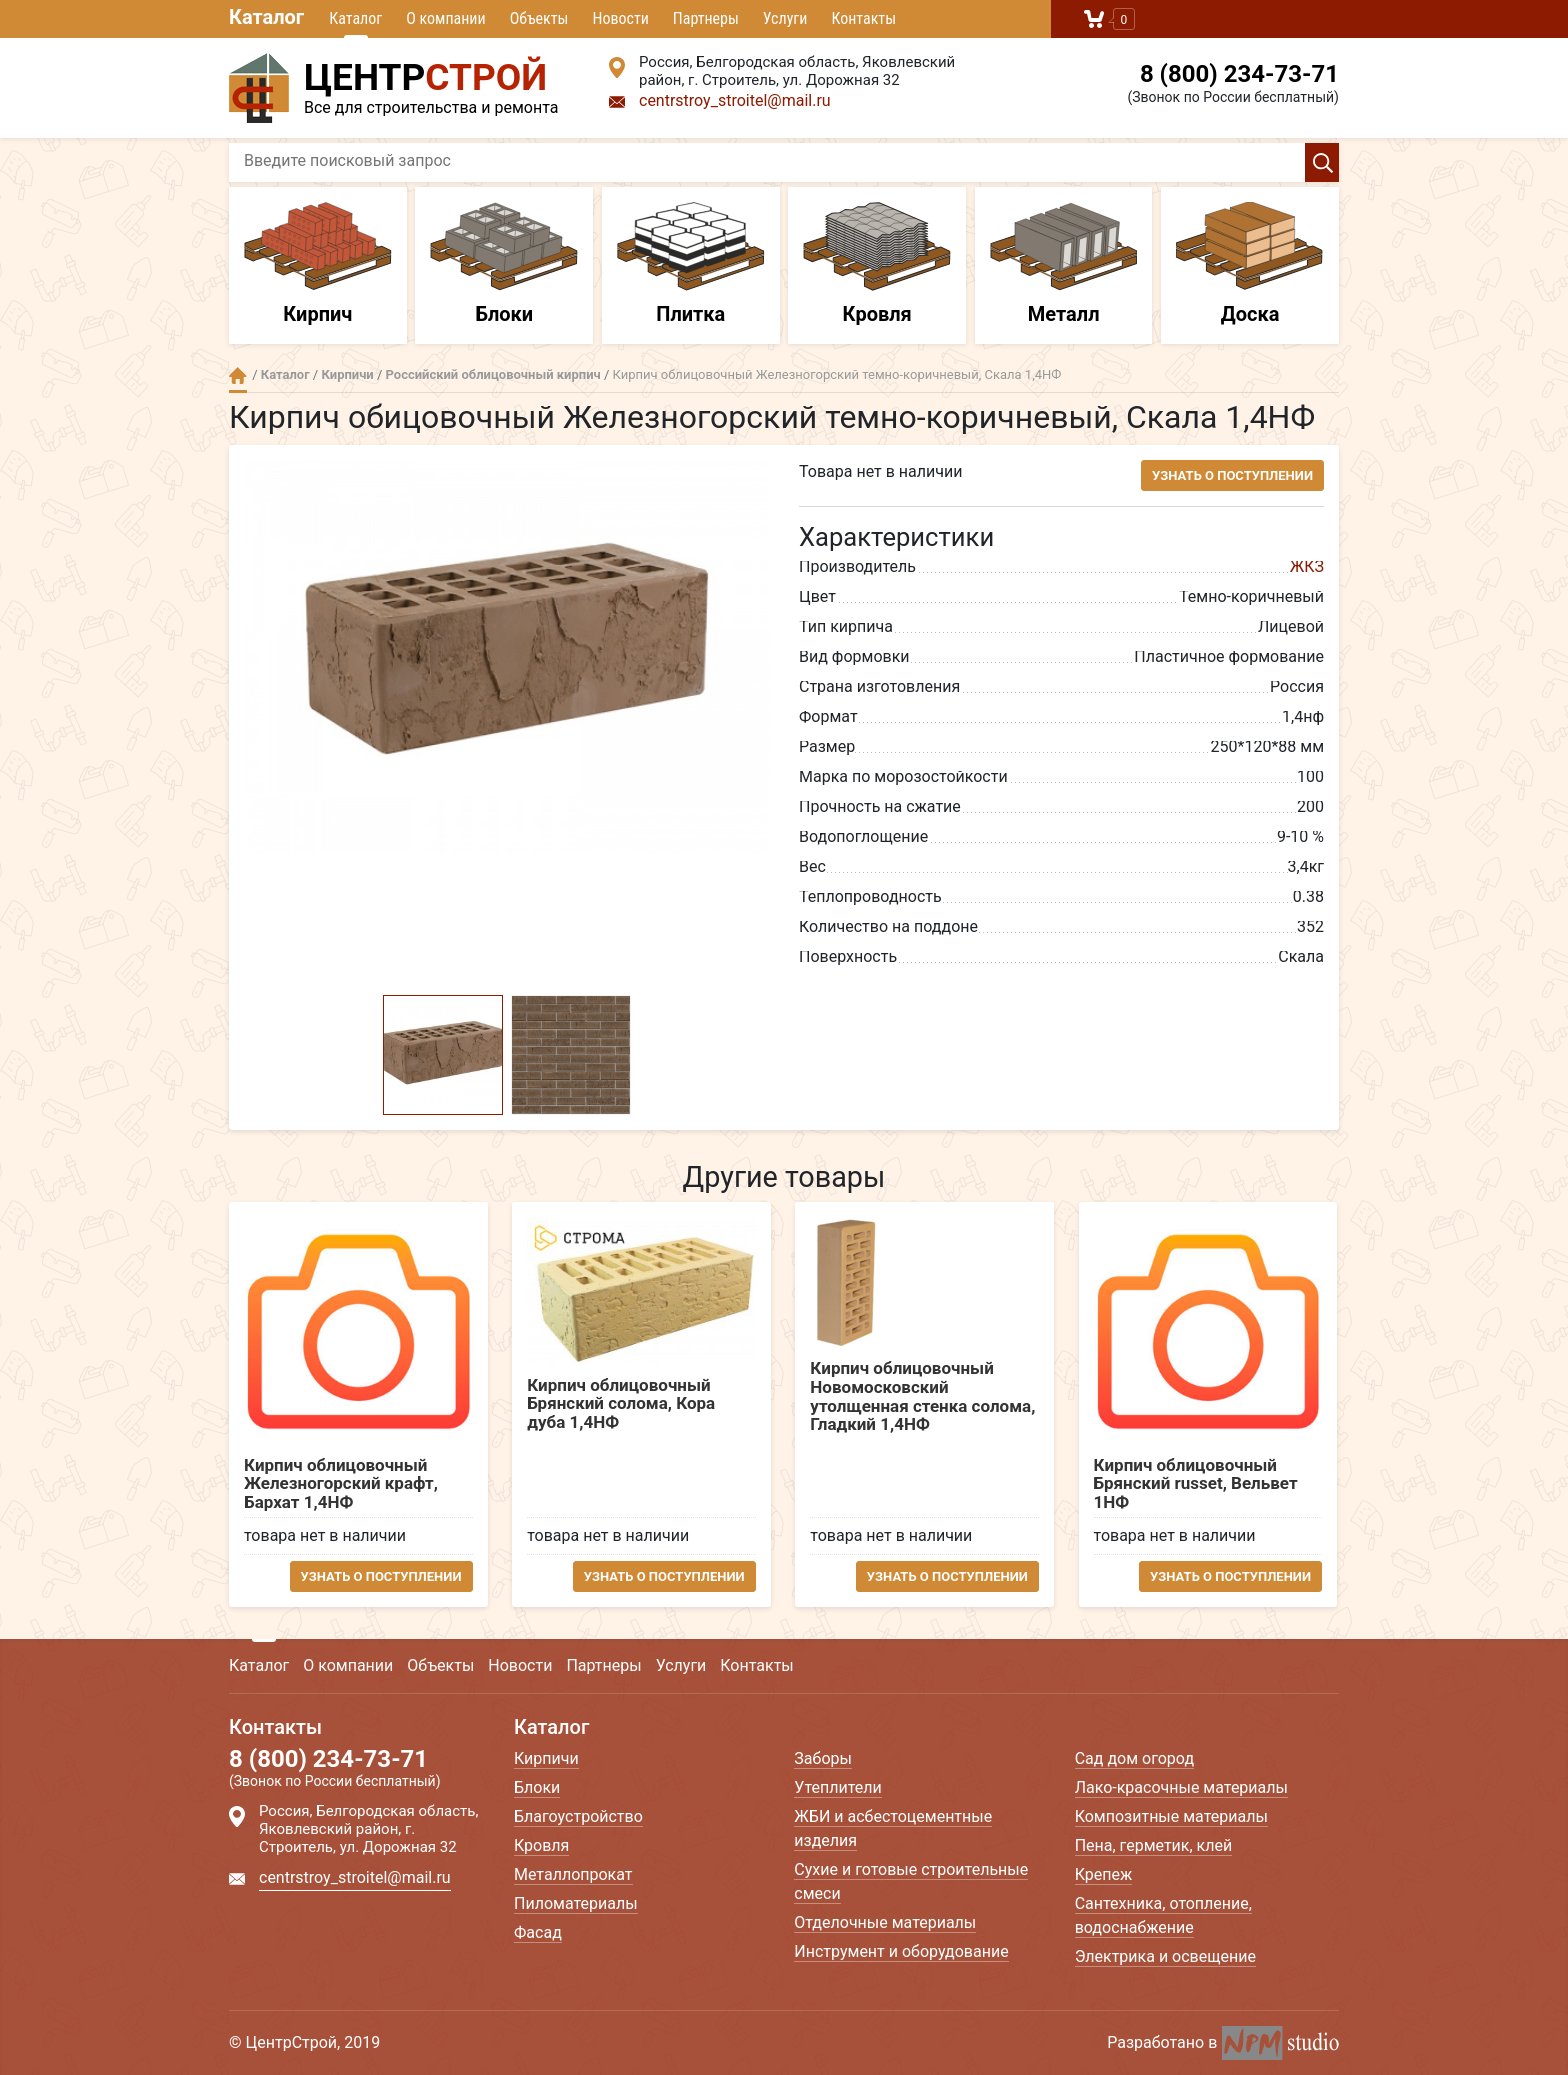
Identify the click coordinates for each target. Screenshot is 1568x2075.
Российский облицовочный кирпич (493, 374)
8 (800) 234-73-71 (1239, 74)
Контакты (863, 18)
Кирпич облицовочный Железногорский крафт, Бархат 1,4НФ (341, 1484)
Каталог (266, 17)
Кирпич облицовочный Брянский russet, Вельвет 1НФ (1197, 1484)
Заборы (823, 1758)
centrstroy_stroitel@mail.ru (735, 100)
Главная (238, 375)
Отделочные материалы (885, 1922)
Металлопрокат (573, 1874)
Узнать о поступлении (1232, 475)
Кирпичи (347, 374)
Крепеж (1104, 1874)
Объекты (539, 18)
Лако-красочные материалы (1181, 1787)
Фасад (538, 1932)
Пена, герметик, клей (1154, 1845)
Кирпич (318, 264)
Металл (1064, 264)
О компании (445, 18)
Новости (620, 18)
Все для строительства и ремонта (404, 85)
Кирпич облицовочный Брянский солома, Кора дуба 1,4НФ (622, 1404)
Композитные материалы (1171, 1816)
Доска (1250, 264)
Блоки (504, 264)
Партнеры (706, 18)
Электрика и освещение (1165, 1956)
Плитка (691, 264)
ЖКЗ (1307, 566)
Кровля (877, 264)
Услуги (785, 18)
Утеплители (837, 1787)
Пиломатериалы (576, 1903)
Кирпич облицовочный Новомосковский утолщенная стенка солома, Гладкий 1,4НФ (923, 1396)
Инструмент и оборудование (901, 1951)
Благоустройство (578, 1816)
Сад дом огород (1134, 1758)
